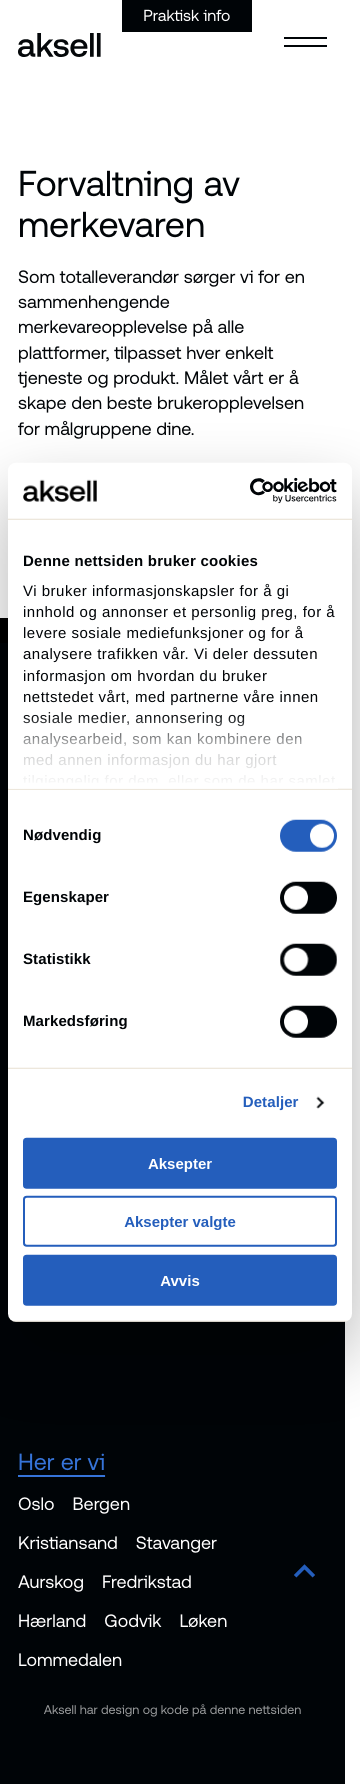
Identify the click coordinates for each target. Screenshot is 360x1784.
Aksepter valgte (180, 1221)
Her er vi (61, 1461)
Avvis (179, 1279)
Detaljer (271, 1102)
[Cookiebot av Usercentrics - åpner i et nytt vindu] (254, 491)
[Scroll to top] (304, 1572)
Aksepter (180, 1162)
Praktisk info (186, 16)
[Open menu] (300, 40)
